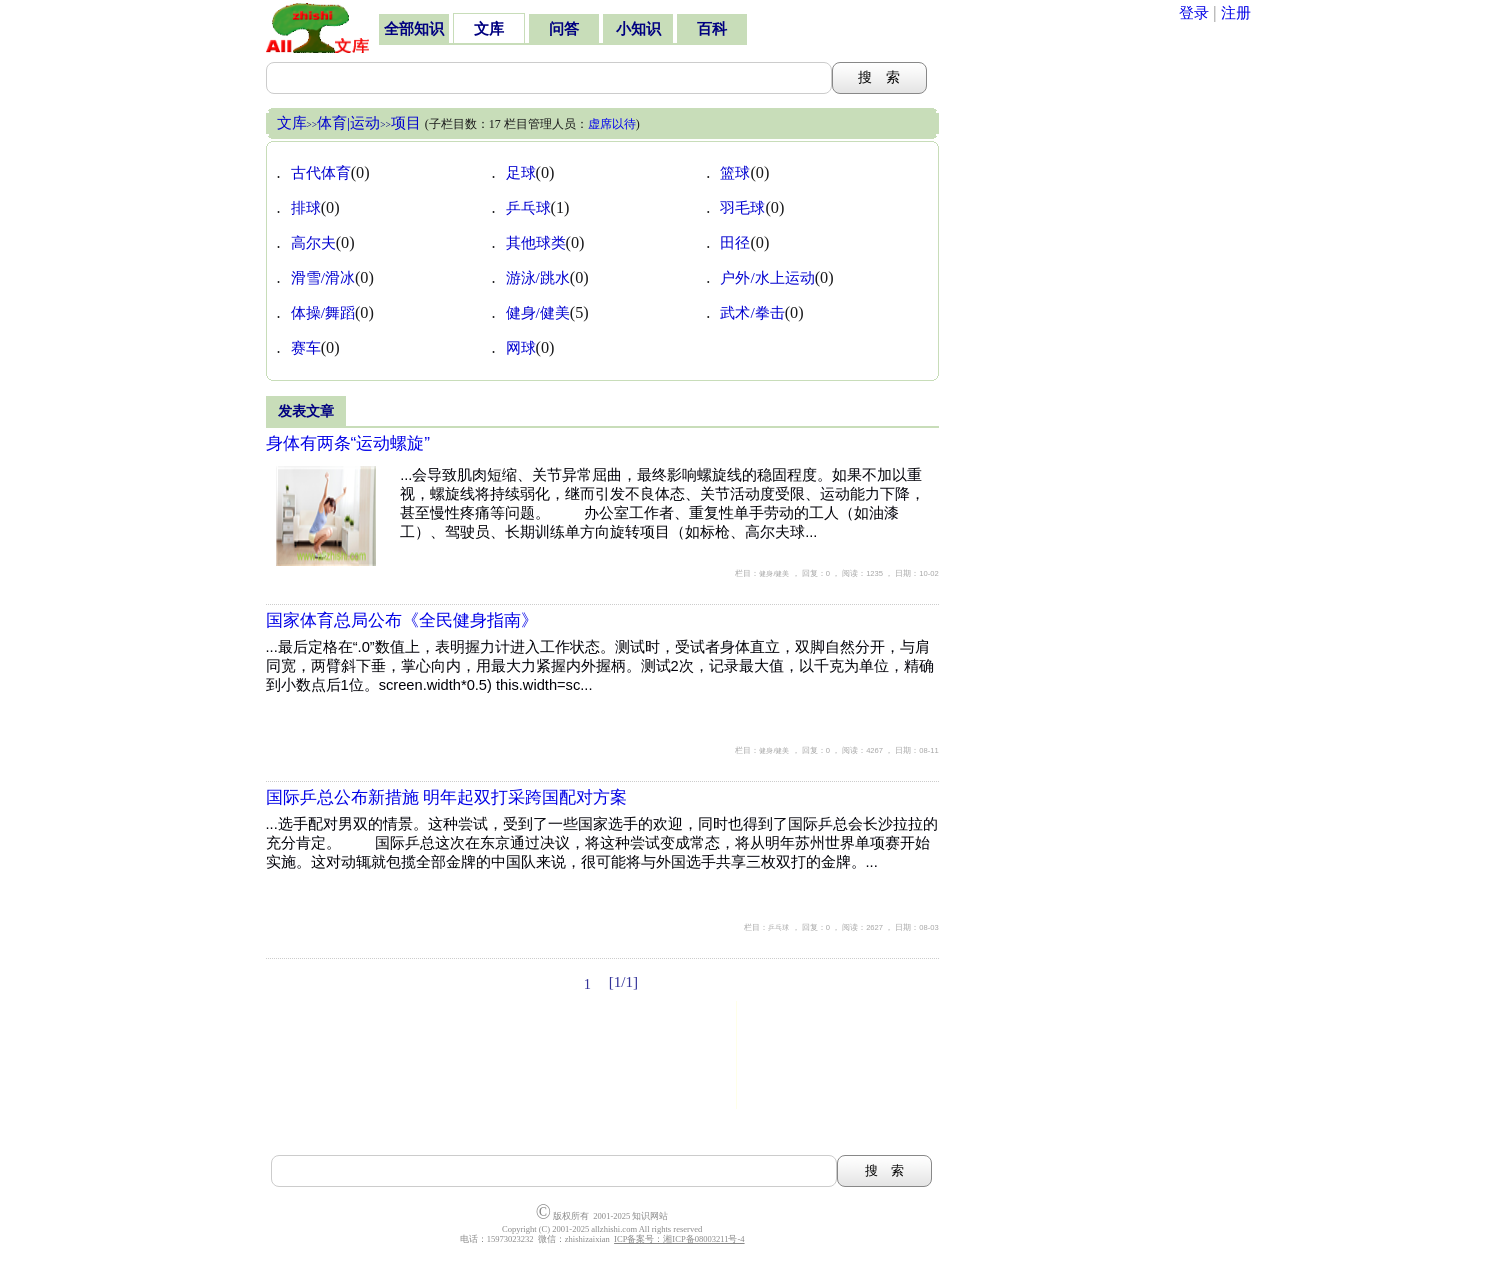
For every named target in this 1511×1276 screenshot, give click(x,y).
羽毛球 (742, 207)
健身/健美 (538, 312)
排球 (306, 207)
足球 (521, 172)
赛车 (306, 347)
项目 (406, 122)
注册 (1236, 12)
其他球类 (536, 242)
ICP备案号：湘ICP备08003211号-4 (679, 1239)
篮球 (735, 172)
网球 (521, 347)
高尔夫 (313, 242)
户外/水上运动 (767, 277)
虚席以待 (612, 124)
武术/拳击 (752, 312)
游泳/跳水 (538, 277)
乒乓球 (528, 207)
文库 (292, 122)
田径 (735, 242)
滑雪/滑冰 (323, 277)
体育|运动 (348, 122)
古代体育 (321, 172)
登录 (1194, 12)
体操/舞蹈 (323, 312)
